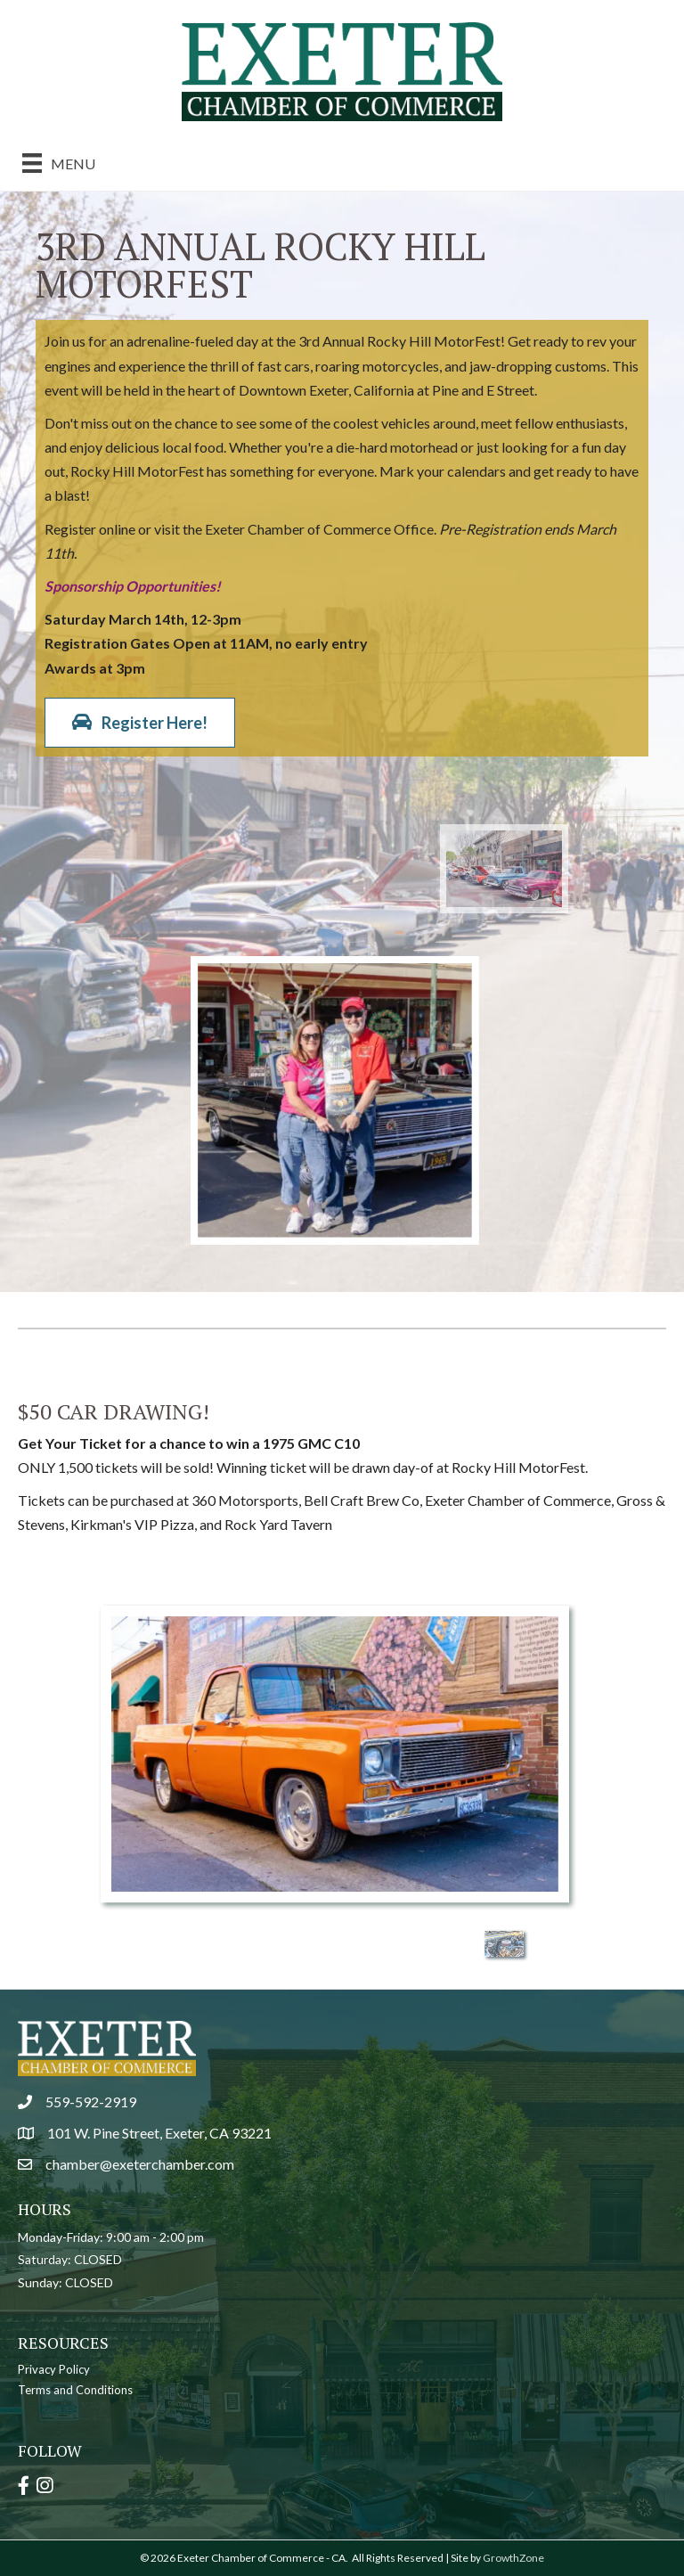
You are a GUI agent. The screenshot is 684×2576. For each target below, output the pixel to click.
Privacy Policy (54, 2369)
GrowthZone (513, 2557)
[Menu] (58, 162)
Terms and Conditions (75, 2390)
